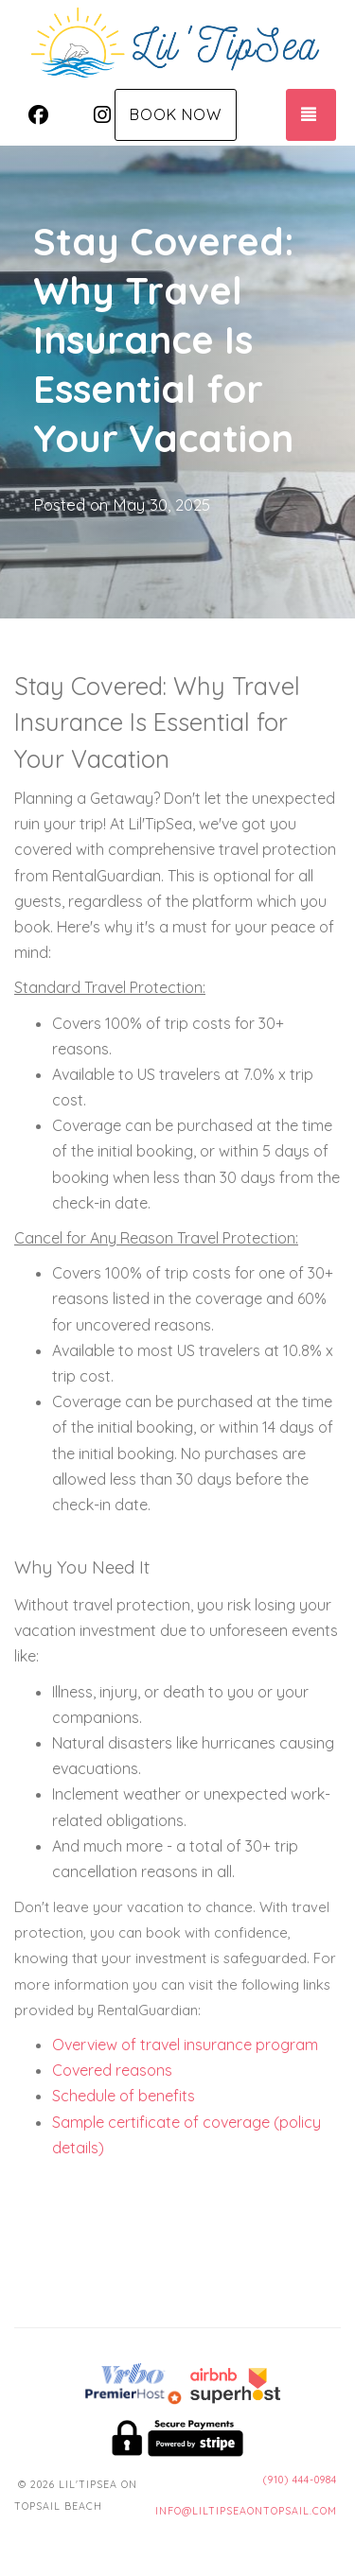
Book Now (176, 114)
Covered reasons (112, 2070)
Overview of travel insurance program (185, 2044)
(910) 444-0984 (300, 2479)
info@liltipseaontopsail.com (246, 2510)
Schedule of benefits (123, 2095)
